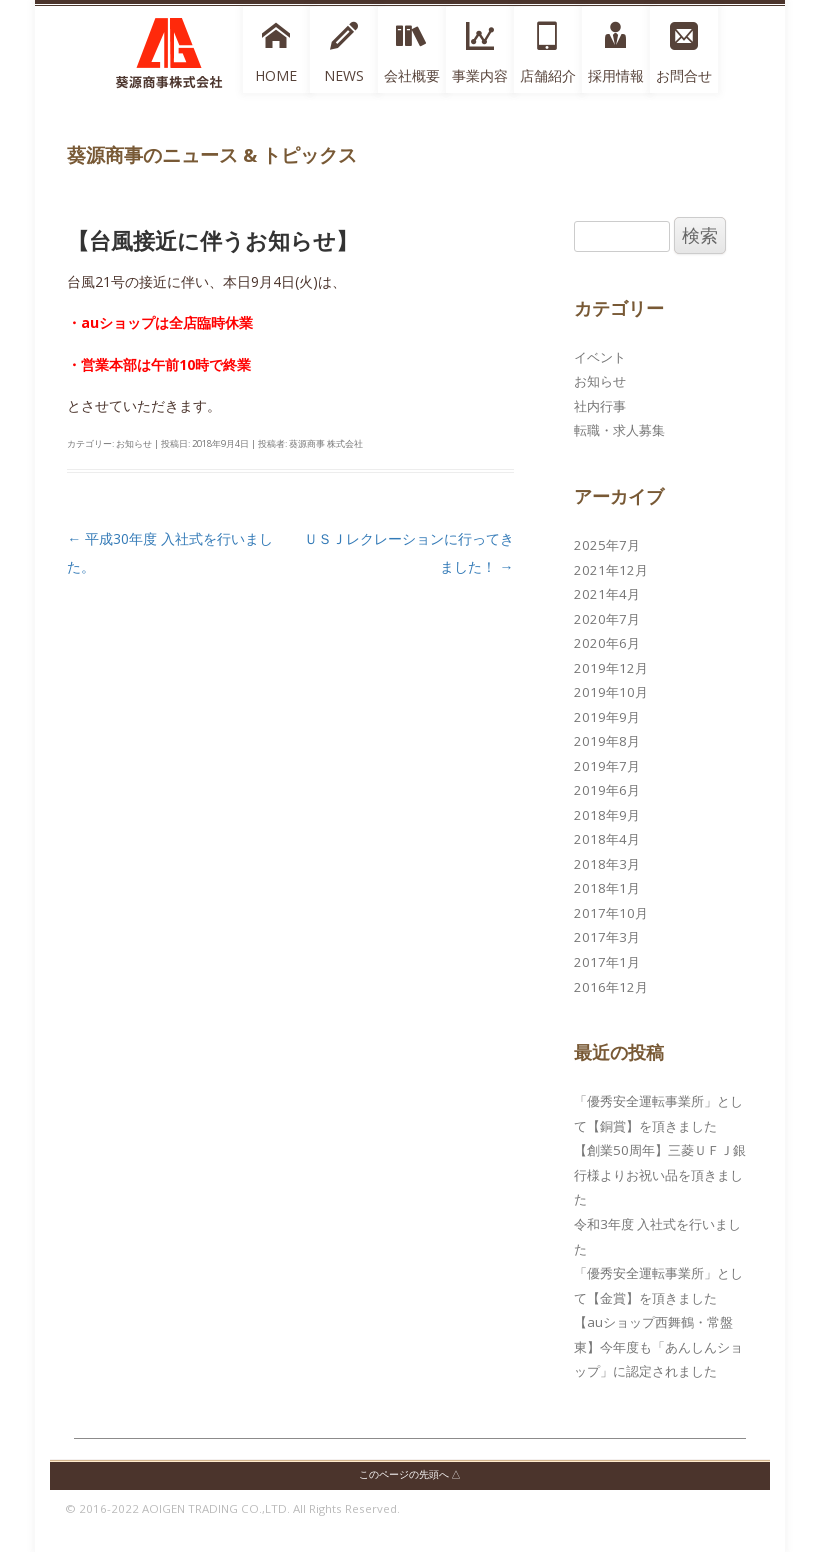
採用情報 (616, 75)
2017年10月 (611, 913)
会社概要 (412, 75)
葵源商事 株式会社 (326, 443)
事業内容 (480, 75)
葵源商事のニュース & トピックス (212, 154)
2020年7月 (607, 619)
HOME (276, 75)
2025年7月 (607, 545)
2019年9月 (607, 717)
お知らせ (134, 443)
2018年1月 (607, 888)
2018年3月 (607, 864)
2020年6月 (607, 643)
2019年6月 (607, 790)
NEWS (344, 75)
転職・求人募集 (619, 430)
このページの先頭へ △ (410, 1474)
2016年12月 (611, 987)
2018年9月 (607, 815)
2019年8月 (607, 741)
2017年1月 (607, 962)
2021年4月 (607, 594)
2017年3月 (607, 937)
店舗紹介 (548, 75)
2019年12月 (611, 668)
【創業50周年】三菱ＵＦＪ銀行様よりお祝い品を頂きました (660, 1174)
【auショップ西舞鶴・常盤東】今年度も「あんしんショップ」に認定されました (658, 1346)
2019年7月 (607, 766)
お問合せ (684, 75)
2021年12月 (611, 570)
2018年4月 (607, 839)
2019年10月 (611, 692)
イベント (600, 357)
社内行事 (600, 406)
